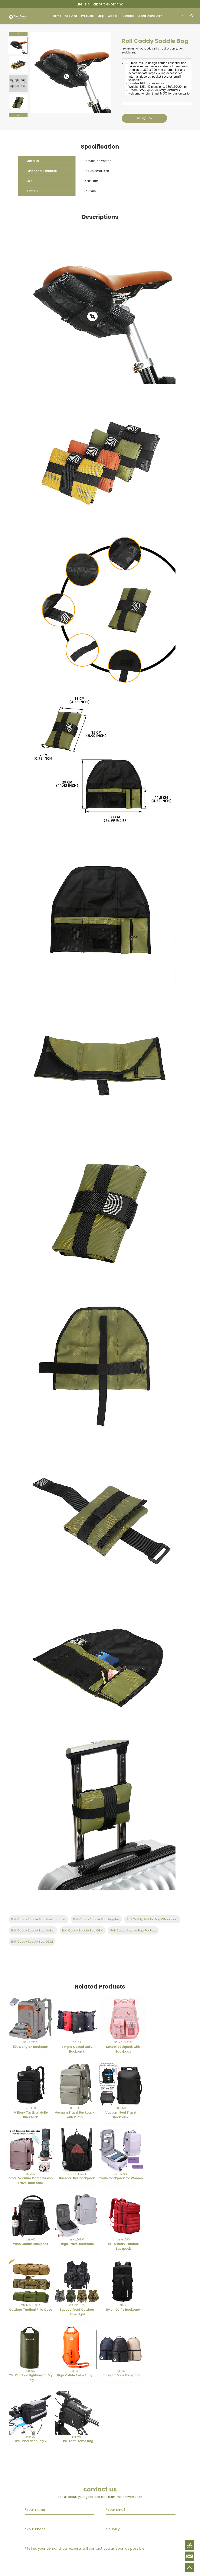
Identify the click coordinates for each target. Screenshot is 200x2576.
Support (113, 16)
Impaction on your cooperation (73, 2517)
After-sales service (106, 2506)
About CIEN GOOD (73, 2511)
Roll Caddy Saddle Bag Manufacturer (38, 1919)
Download (67, 2524)
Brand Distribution (150, 16)
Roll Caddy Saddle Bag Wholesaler (152, 1919)
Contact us (106, 2498)
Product (66, 2506)
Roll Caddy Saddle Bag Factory (133, 1930)
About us (71, 16)
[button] (18, 34)
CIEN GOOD (73, 2498)
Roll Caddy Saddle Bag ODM (32, 1941)
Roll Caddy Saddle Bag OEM (82, 1930)
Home (57, 16)
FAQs (97, 2511)
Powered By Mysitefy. (174, 2568)
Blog (100, 16)
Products (87, 16)
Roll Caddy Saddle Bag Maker (33, 1930)
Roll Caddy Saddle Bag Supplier (96, 1919)
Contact (128, 16)
